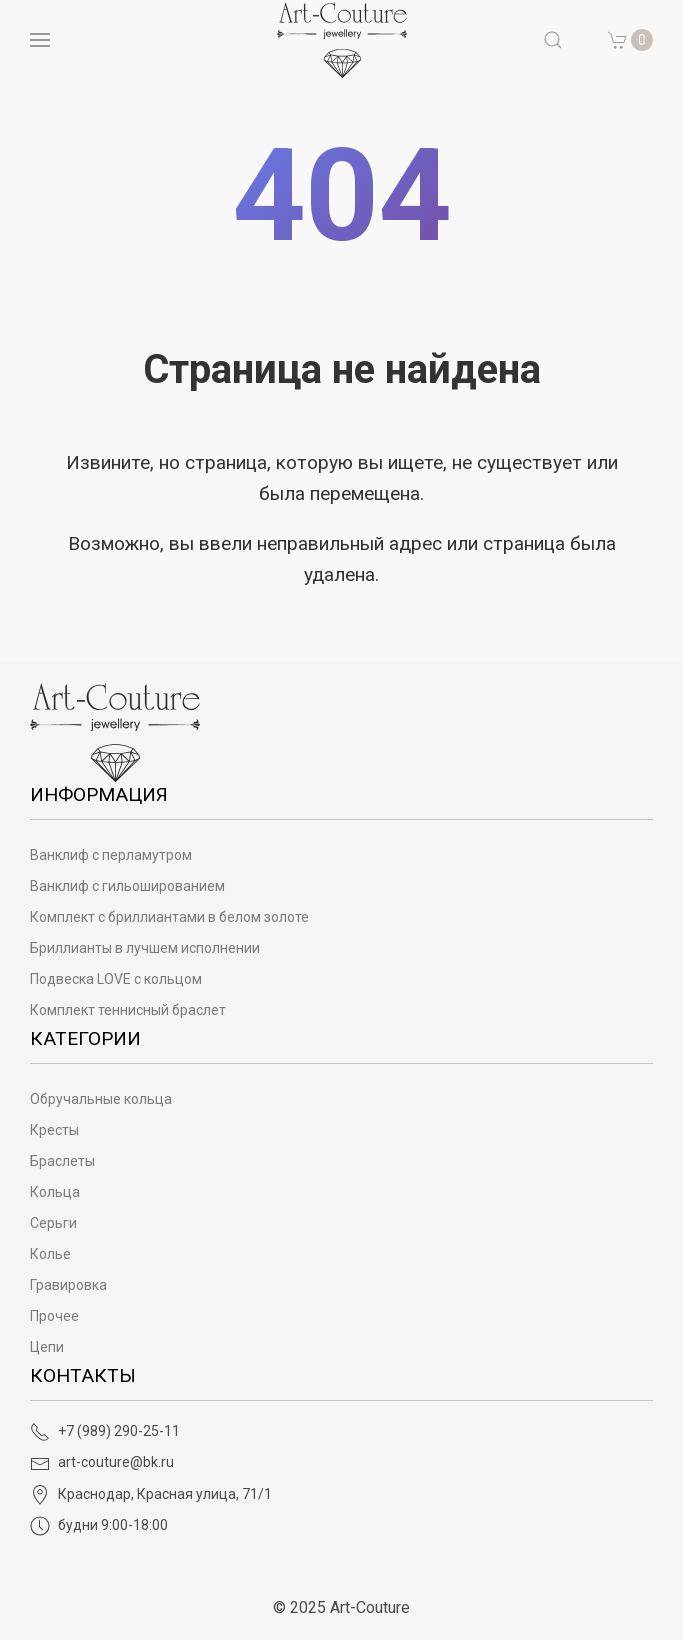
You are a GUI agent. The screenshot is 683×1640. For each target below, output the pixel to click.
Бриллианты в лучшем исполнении (145, 948)
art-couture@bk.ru (102, 1462)
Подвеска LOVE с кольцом (116, 979)
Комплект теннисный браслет (128, 1010)
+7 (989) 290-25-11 (105, 1431)
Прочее (54, 1316)
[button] (553, 40)
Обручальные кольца (101, 1099)
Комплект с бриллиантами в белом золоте (169, 917)
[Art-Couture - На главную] (115, 731)
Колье (50, 1254)
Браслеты (62, 1161)
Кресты (54, 1130)
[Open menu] (40, 40)
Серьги (53, 1223)
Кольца (55, 1192)
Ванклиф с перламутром (111, 855)
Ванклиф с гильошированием (127, 886)
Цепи (47, 1347)
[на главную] (342, 40)
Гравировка (68, 1285)
